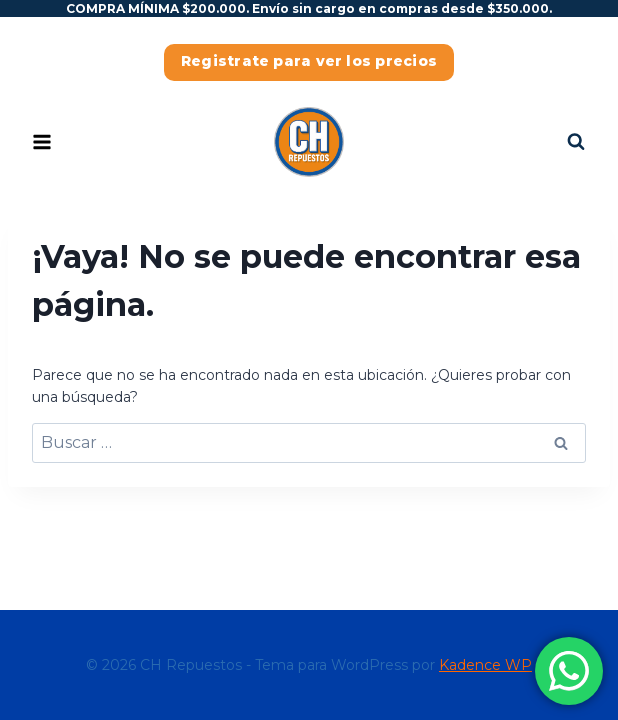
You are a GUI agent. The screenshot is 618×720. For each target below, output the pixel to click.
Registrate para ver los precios (309, 61)
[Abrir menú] (42, 142)
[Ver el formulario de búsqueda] (576, 142)
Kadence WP (485, 665)
